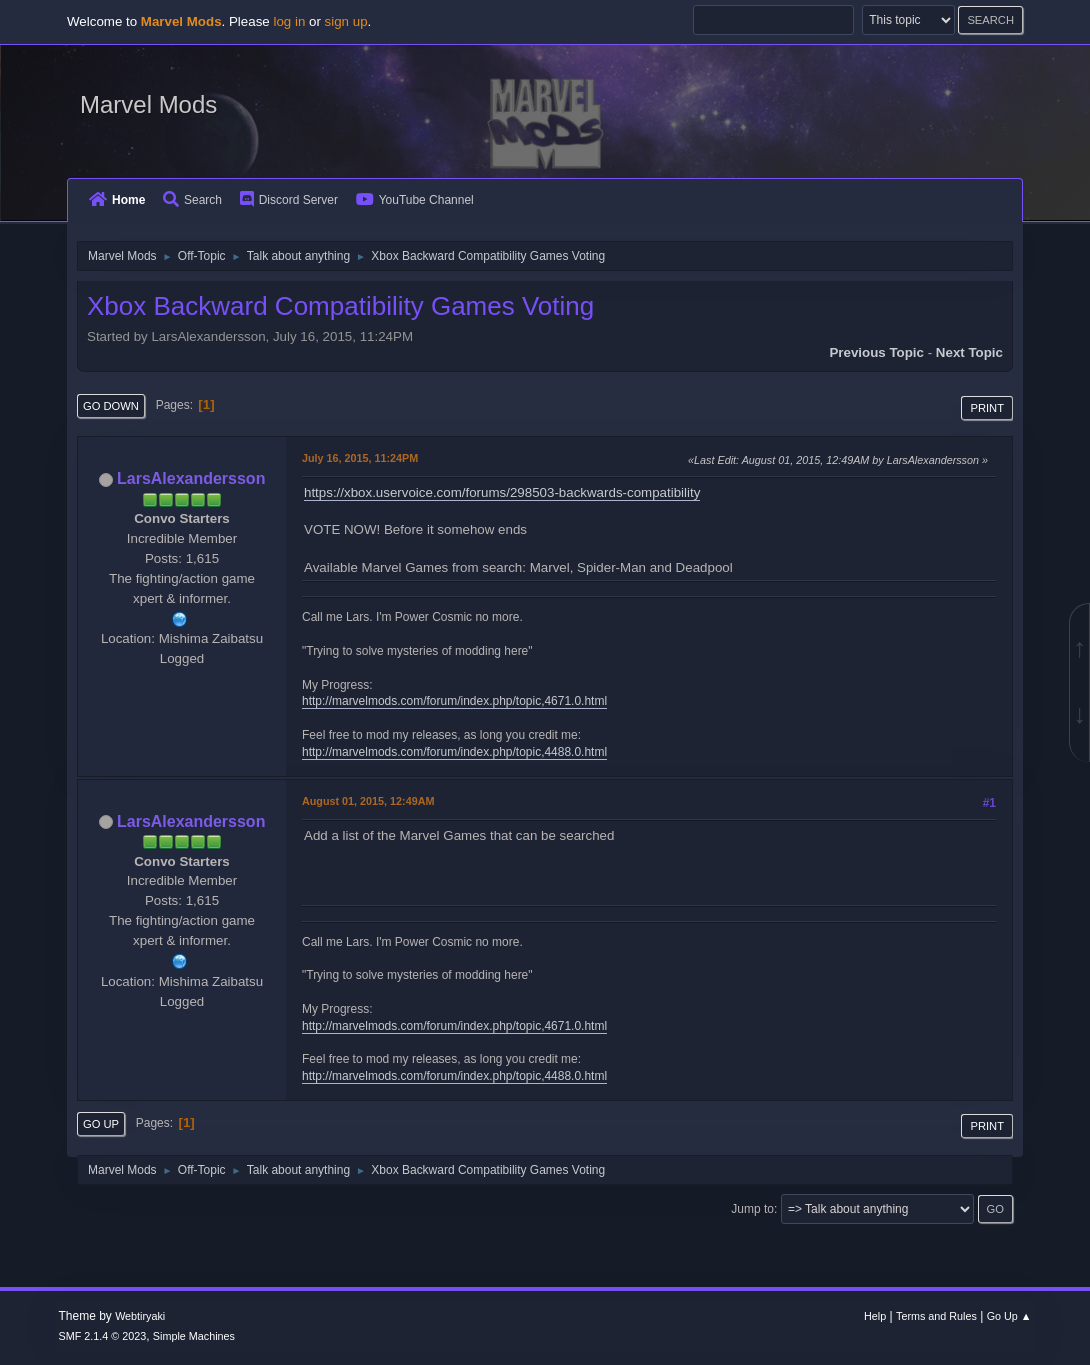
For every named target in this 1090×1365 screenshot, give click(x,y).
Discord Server (289, 200)
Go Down (111, 406)
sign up (346, 21)
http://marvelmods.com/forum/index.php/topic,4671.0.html (454, 701)
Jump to (752, 1209)
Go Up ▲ (1009, 1316)
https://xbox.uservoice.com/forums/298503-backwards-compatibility (502, 492)
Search (192, 200)
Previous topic (876, 352)
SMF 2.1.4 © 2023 (103, 1336)
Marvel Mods (148, 104)
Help (875, 1316)
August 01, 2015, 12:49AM (368, 801)
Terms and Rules (936, 1316)
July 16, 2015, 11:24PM (360, 458)
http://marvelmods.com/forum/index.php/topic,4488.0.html (454, 752)
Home (117, 200)
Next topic (969, 352)
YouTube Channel (415, 200)
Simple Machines (194, 1336)
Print (987, 408)
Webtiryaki (140, 1316)
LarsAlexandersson (191, 478)
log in (289, 21)
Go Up (101, 1124)
